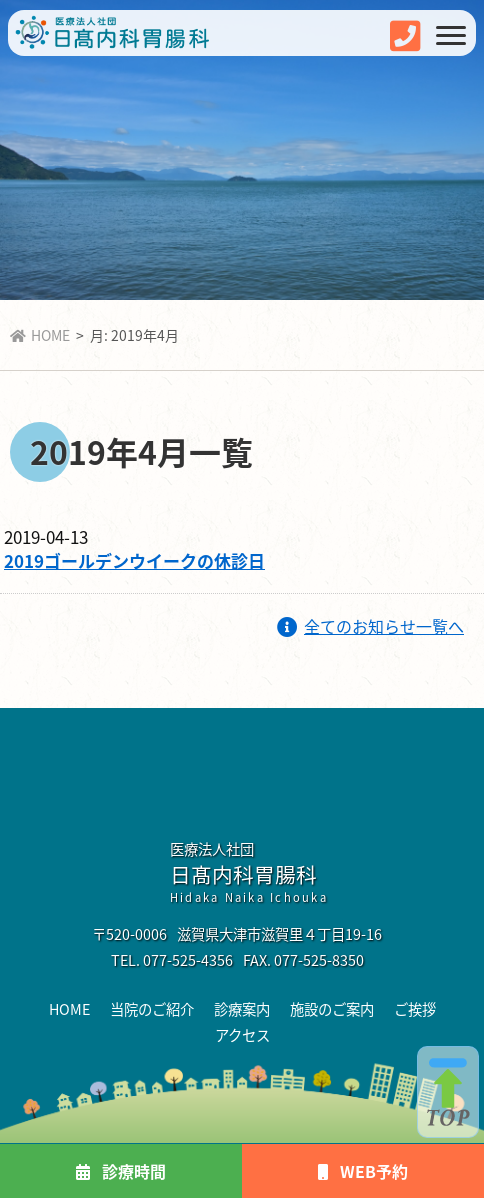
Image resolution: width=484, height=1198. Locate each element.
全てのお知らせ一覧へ (370, 626)
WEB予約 (363, 1171)
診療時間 (121, 1171)
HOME (40, 335)
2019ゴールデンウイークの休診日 (134, 560)
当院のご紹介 (152, 1008)
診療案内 (242, 1008)
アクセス (242, 1034)
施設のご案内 (332, 1008)
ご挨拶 (415, 1008)
